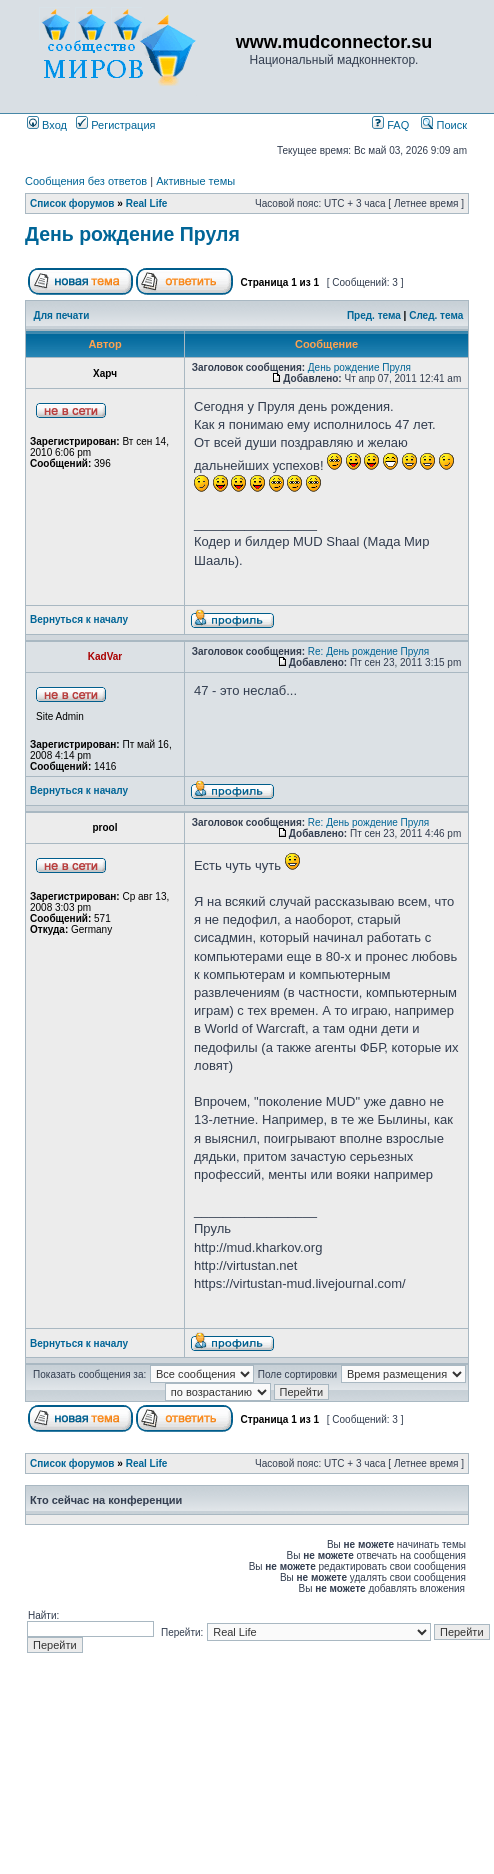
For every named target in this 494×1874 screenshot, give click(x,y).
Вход (47, 125)
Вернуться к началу (79, 619)
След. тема (436, 315)
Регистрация (115, 125)
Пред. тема (374, 315)
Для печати (62, 315)
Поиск (444, 125)
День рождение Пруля (132, 234)
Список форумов (72, 203)
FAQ (390, 125)
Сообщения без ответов (86, 181)
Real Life (147, 203)
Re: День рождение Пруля (368, 651)
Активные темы (195, 181)
